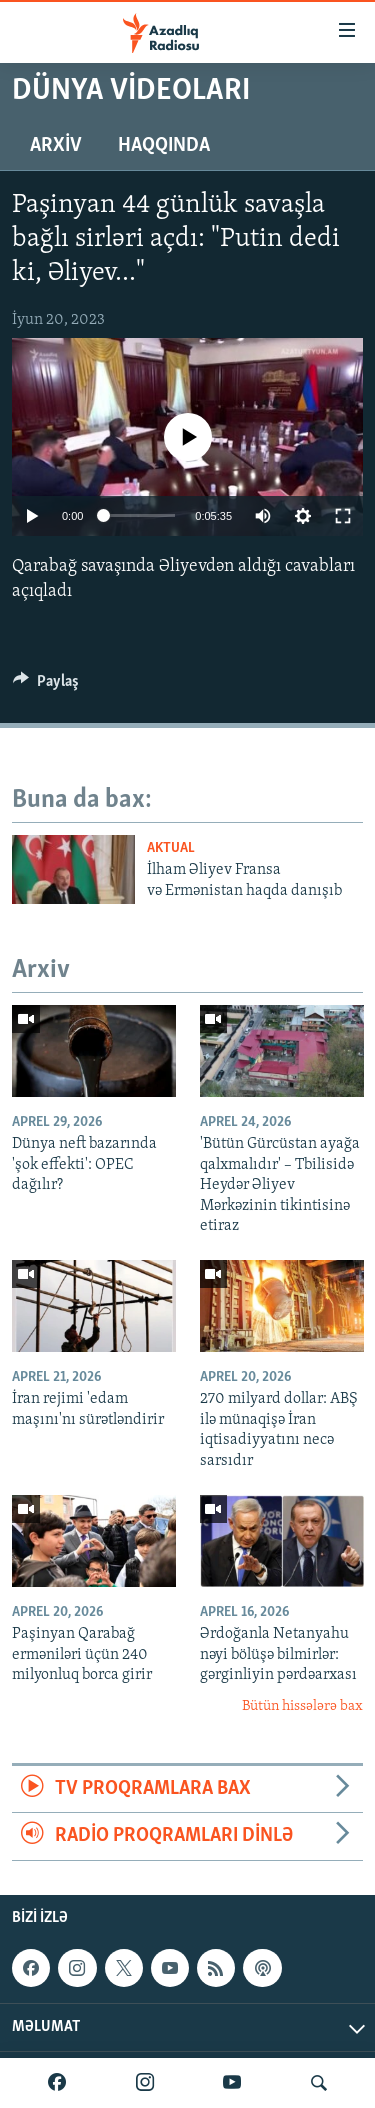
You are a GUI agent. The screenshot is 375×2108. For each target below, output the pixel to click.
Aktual (171, 848)
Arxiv (56, 146)
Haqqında (164, 146)
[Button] (46, 686)
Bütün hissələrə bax (302, 1706)
